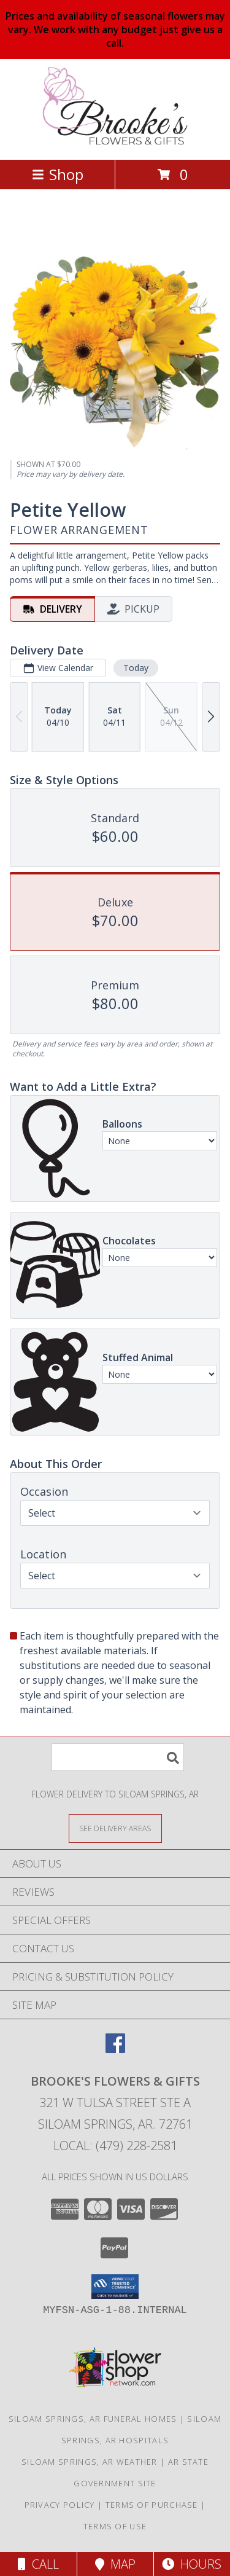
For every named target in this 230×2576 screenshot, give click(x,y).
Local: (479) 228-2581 (115, 2145)
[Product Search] (118, 1757)
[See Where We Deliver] (115, 1828)
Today (135, 667)
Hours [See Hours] (191, 2564)
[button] (115, 2286)
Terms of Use (115, 2526)
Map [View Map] (115, 2564)
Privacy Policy (60, 2504)
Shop (57, 174)
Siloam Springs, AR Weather (89, 2461)
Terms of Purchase (151, 2504)
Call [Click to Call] (38, 2564)
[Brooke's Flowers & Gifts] (115, 141)
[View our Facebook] (115, 2049)
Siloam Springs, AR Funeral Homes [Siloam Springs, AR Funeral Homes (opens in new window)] (93, 2418)
